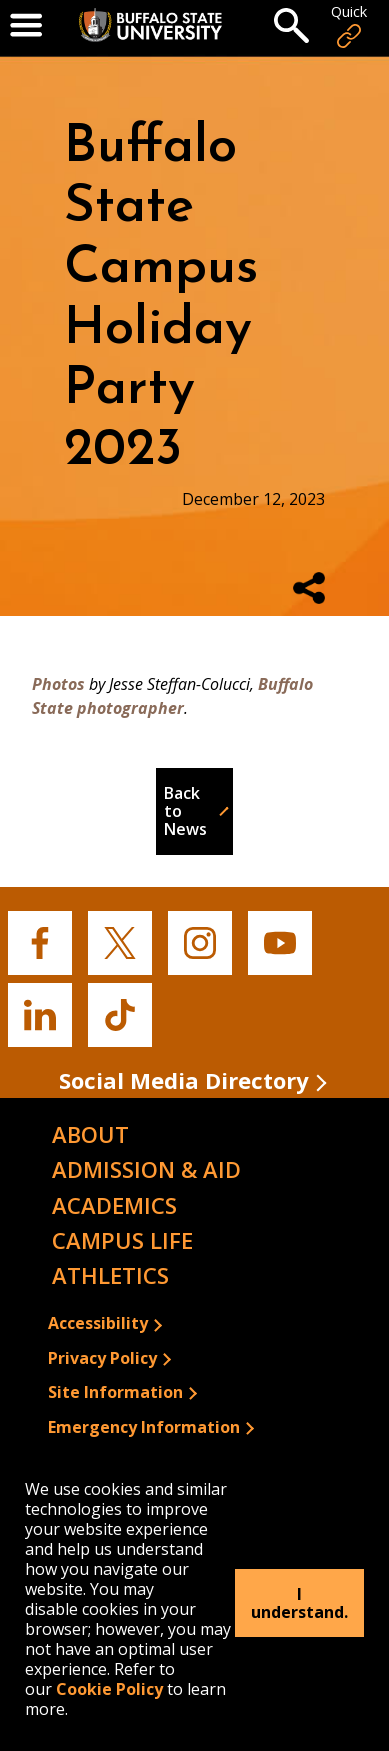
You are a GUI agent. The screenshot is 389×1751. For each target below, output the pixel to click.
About (90, 1134)
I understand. (299, 1603)
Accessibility (98, 1323)
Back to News (185, 811)
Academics (114, 1205)
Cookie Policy (109, 1689)
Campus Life (122, 1240)
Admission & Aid (146, 1169)
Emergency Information (144, 1427)
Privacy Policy (102, 1358)
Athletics (110, 1275)
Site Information (115, 1392)
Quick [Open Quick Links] (349, 26)
